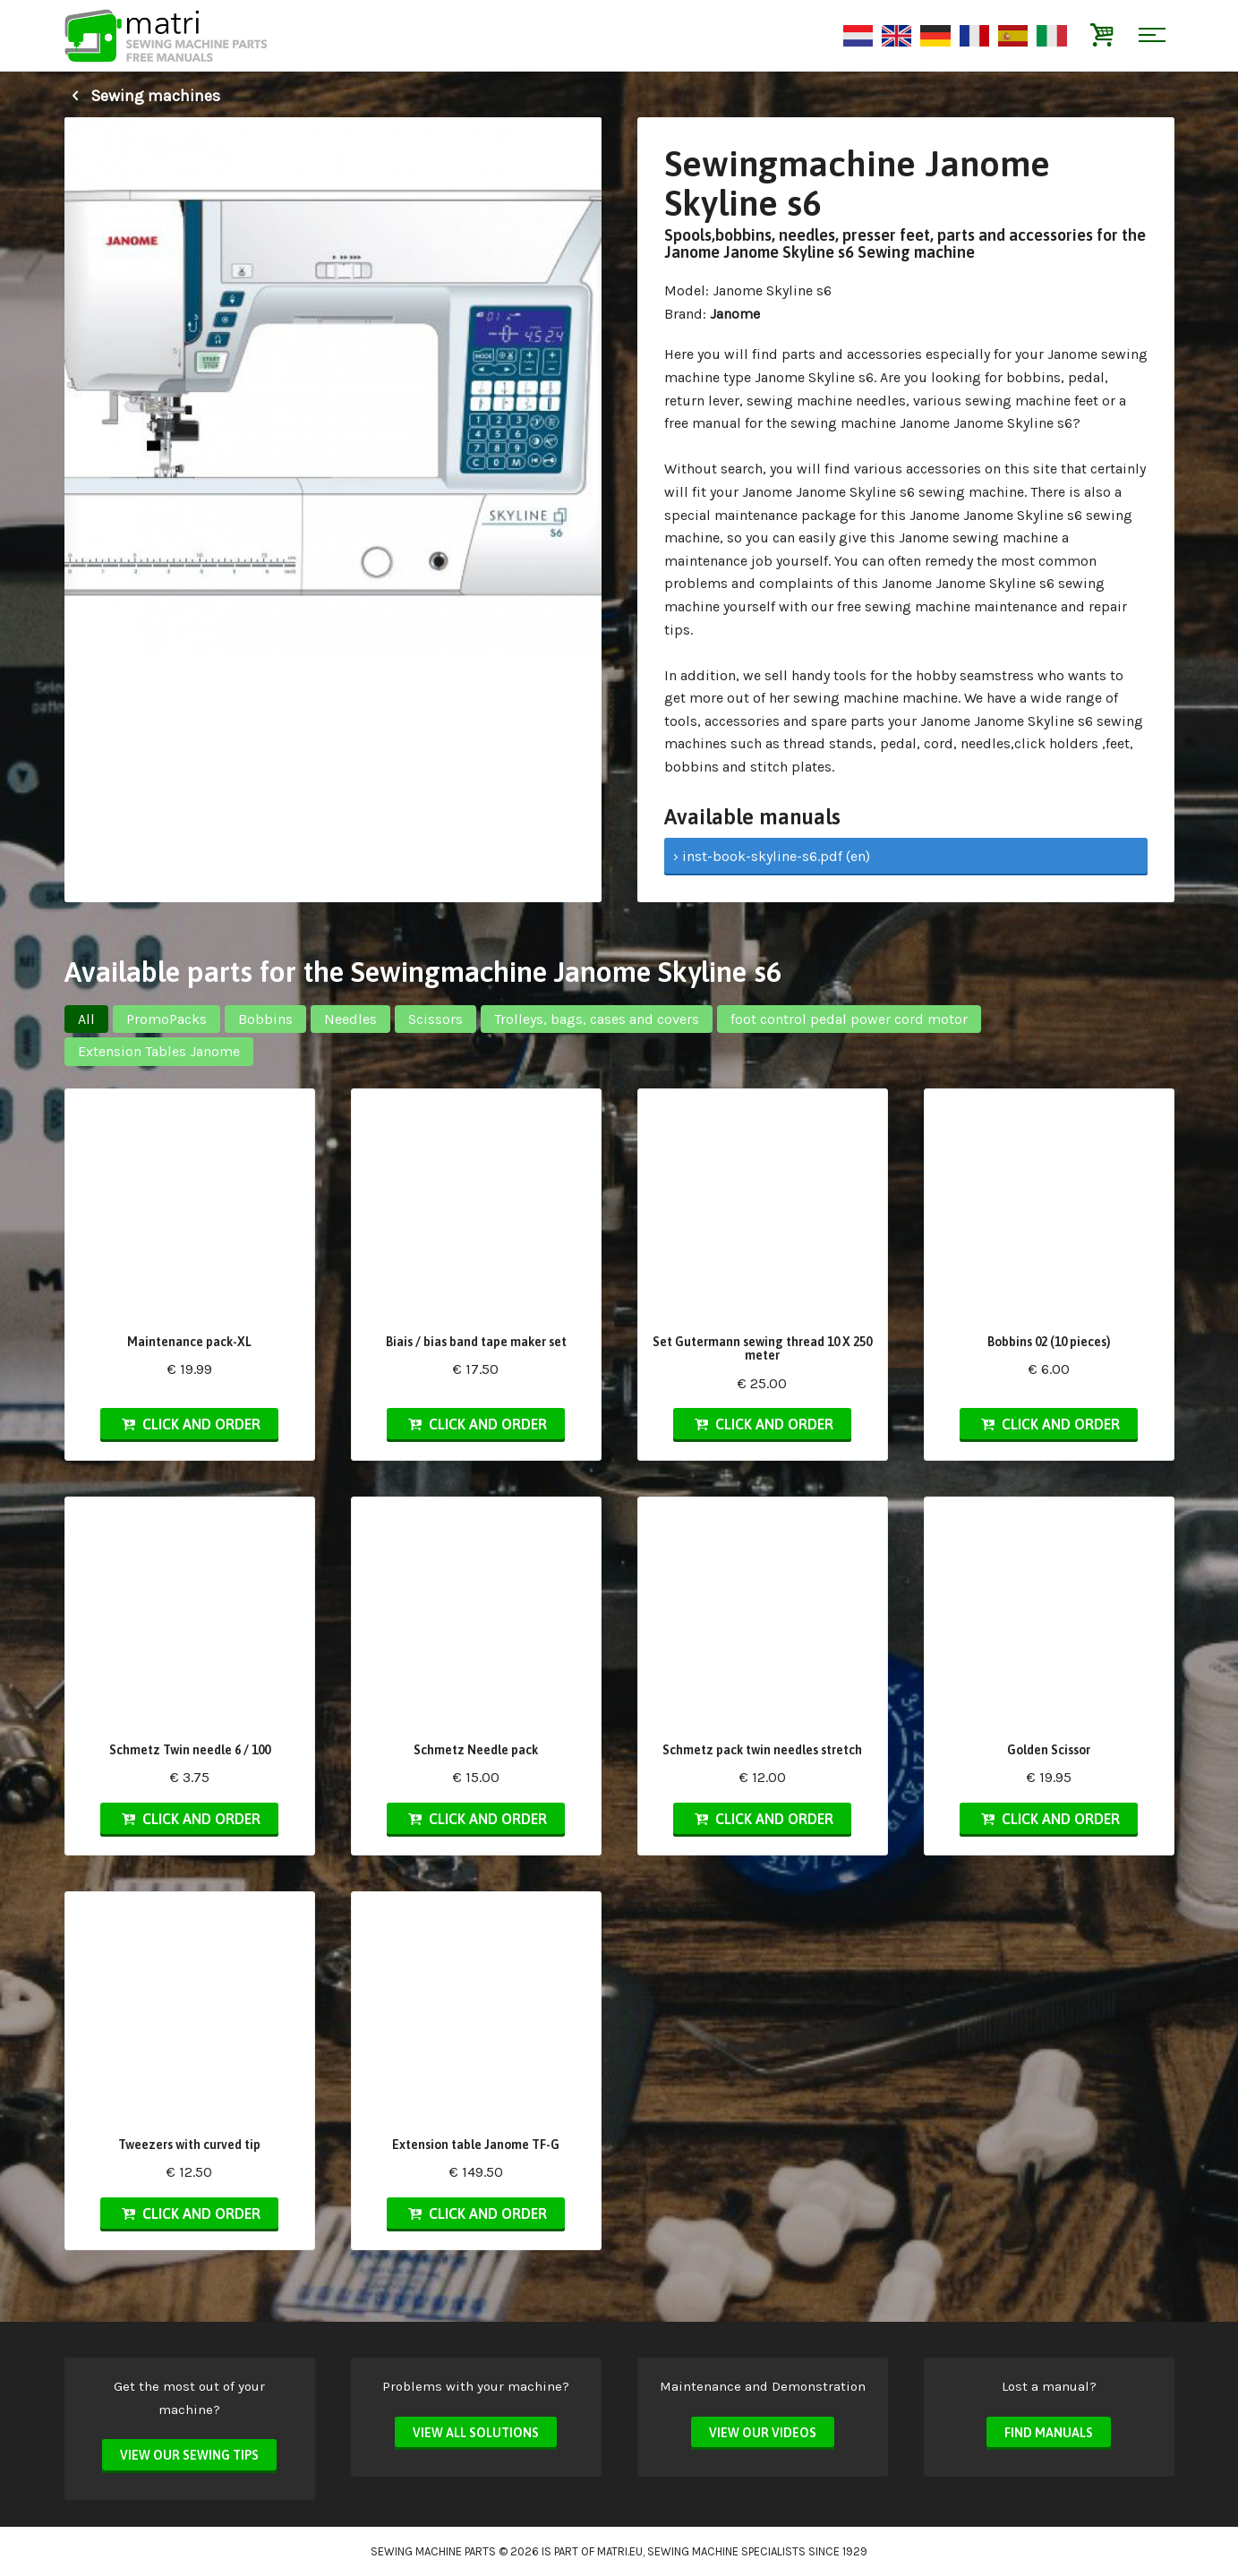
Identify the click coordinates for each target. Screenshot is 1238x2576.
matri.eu (620, 2551)
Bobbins (265, 1019)
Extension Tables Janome (159, 1051)
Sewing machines (142, 96)
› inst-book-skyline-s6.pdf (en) (771, 856)
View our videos (762, 2433)
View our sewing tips (189, 2455)
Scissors (435, 1019)
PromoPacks (166, 1019)
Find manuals (1048, 2433)
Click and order (189, 1424)
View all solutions (476, 2433)
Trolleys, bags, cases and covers (596, 1019)
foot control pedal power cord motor (849, 1019)
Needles (350, 1019)
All (86, 1019)
